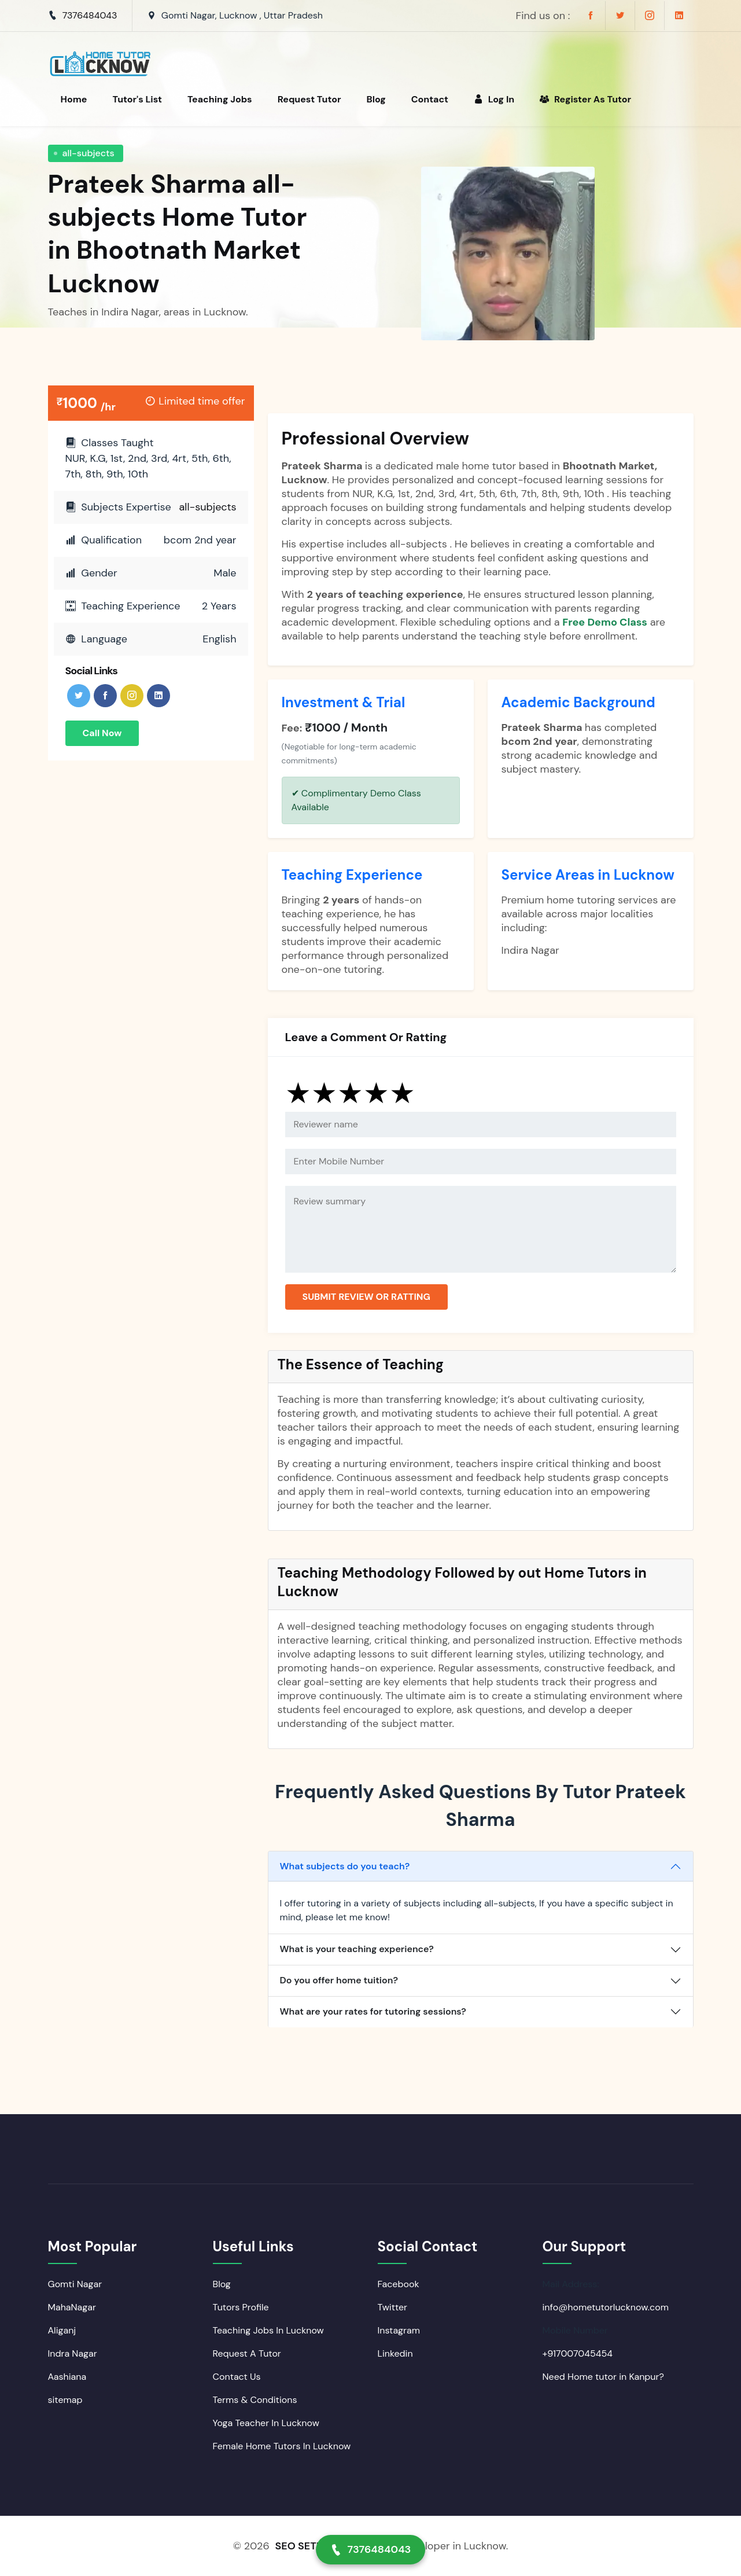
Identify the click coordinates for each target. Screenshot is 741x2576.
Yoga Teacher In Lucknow (266, 2423)
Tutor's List (137, 99)
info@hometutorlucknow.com (606, 2307)
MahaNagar (72, 2307)
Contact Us (237, 2377)
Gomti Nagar (75, 2284)
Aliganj (62, 2330)
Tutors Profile (241, 2307)
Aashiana (67, 2377)
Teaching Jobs (219, 99)
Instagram (399, 2330)
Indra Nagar (72, 2353)
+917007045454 (578, 2353)
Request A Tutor (247, 2353)
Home (74, 99)
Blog (375, 99)
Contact (429, 99)
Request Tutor (309, 99)
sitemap (65, 2400)
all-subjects (88, 153)
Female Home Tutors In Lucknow (282, 2446)
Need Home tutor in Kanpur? (603, 2377)
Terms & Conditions (255, 2400)
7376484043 (89, 15)
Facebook (398, 2284)
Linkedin (395, 2353)
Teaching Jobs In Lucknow (268, 2330)
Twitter (393, 2307)
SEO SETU (299, 2546)
